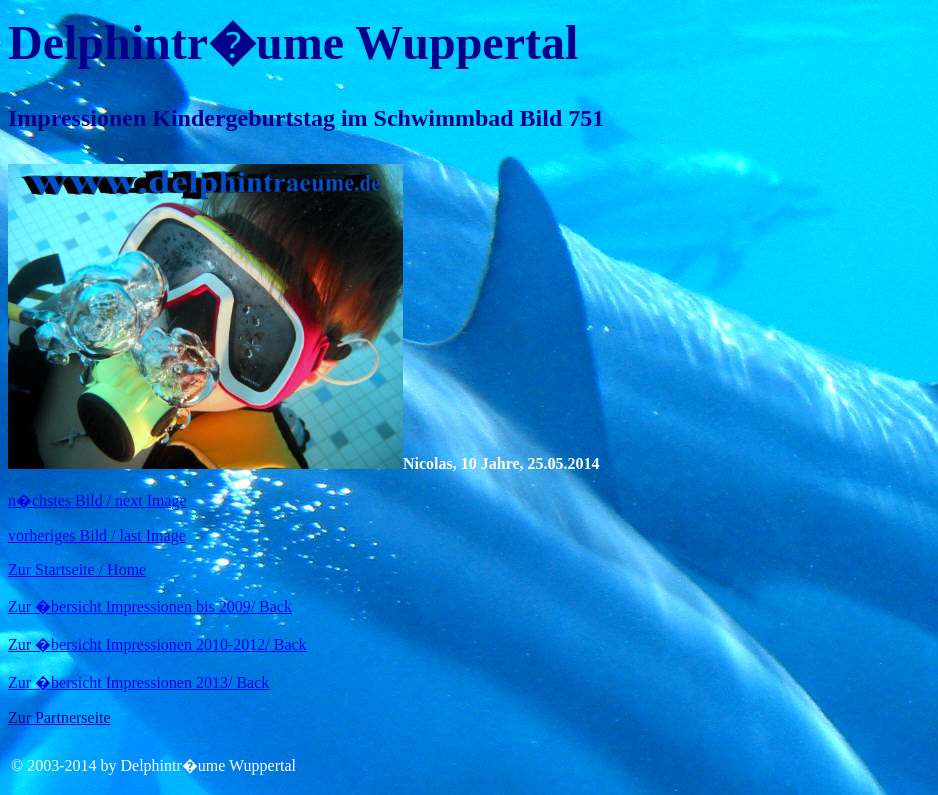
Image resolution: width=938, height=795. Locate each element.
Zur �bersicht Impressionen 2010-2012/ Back (157, 644)
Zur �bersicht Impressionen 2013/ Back (138, 682)
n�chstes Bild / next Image (97, 500)
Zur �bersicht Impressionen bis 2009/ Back (150, 606)
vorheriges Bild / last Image (97, 535)
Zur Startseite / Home (77, 569)
